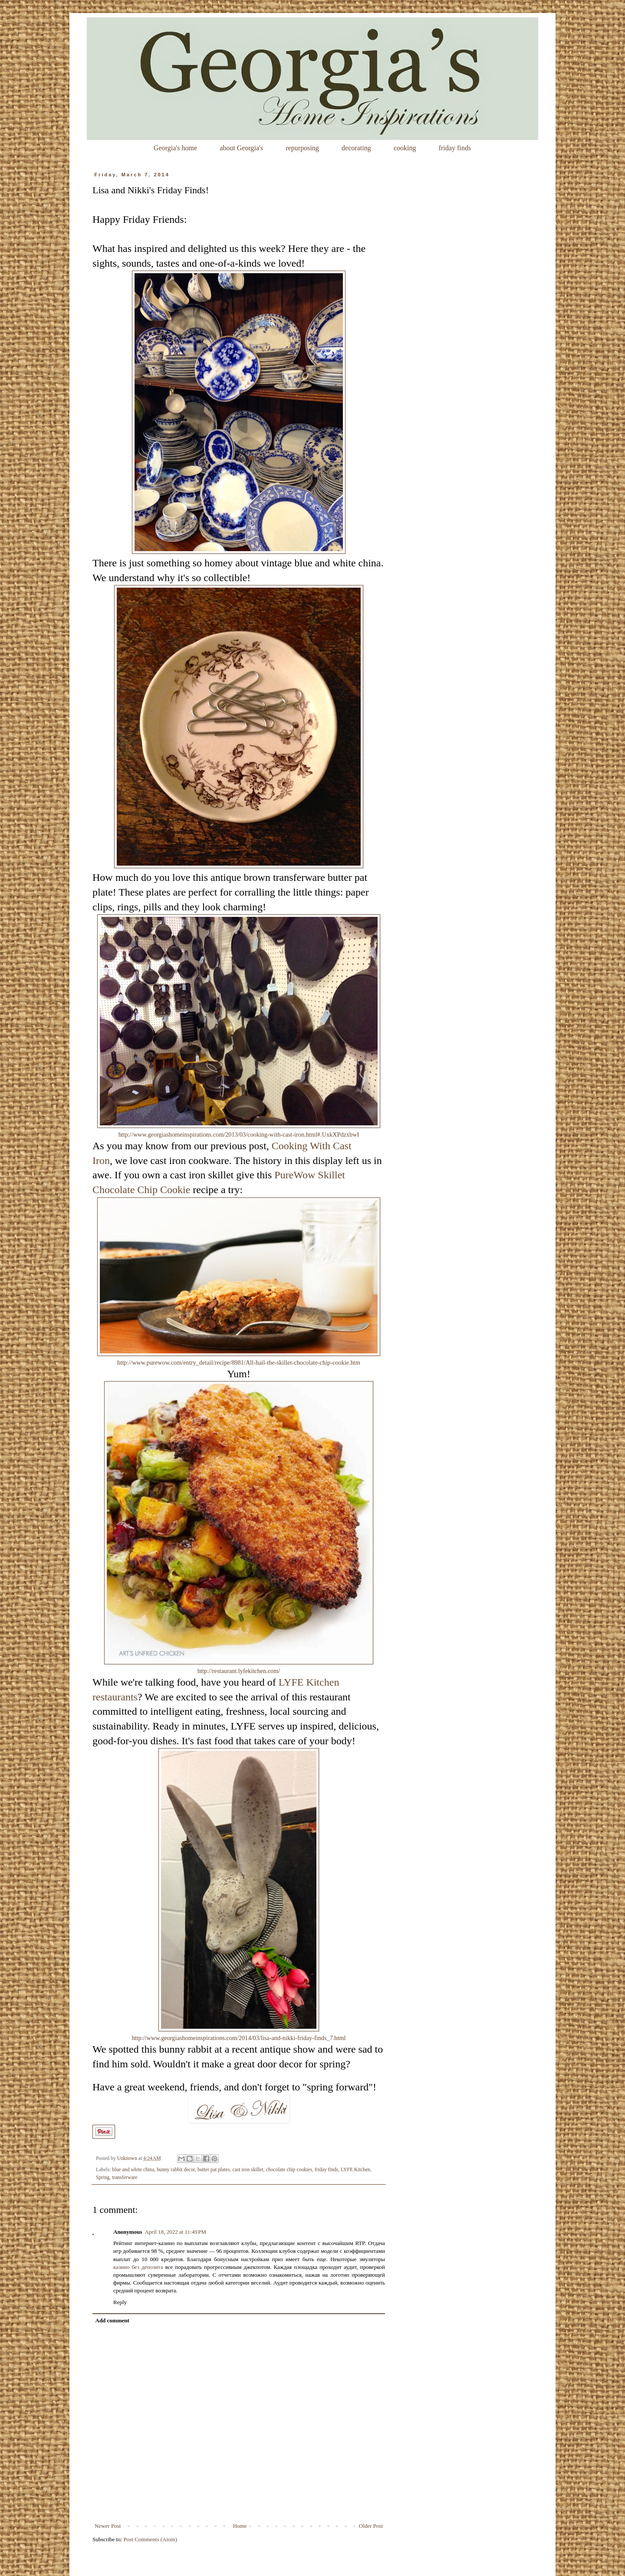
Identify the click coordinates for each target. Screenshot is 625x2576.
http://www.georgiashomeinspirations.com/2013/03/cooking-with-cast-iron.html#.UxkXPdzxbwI (238, 1134)
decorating (356, 148)
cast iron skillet (247, 2170)
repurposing (302, 148)
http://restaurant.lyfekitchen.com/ (238, 1670)
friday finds (455, 148)
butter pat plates (213, 2170)
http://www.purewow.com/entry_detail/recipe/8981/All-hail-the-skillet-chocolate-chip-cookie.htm (238, 1362)
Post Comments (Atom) (151, 2539)
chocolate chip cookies (289, 2170)
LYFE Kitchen (355, 2170)
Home (240, 2526)
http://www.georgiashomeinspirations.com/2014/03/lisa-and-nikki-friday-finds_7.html (238, 2037)
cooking (405, 148)
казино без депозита (138, 2267)
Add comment (112, 2320)
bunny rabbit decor (176, 2170)
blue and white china (133, 2170)
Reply (120, 2302)
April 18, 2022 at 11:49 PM (175, 2232)
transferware (124, 2177)
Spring (102, 2177)
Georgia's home (175, 148)
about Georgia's (241, 148)
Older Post (371, 2526)
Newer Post (108, 2526)
